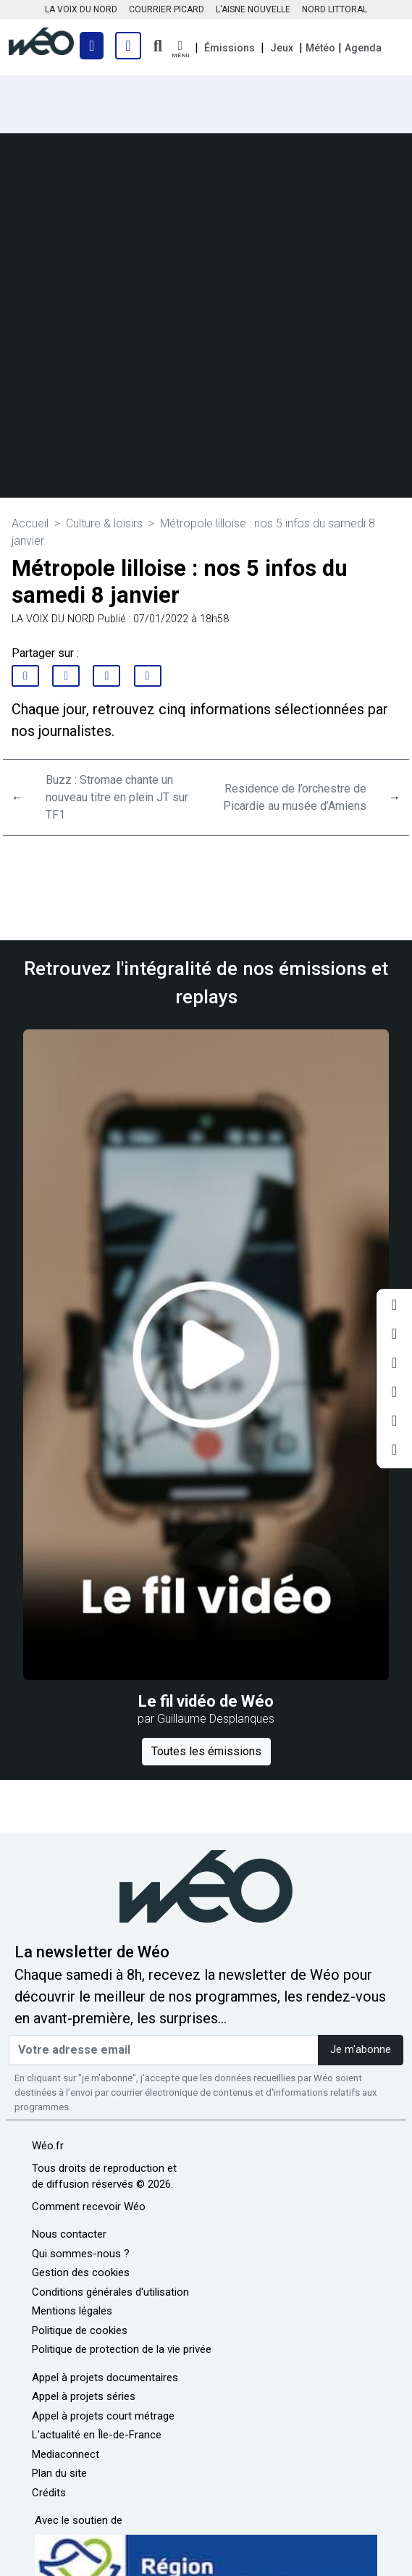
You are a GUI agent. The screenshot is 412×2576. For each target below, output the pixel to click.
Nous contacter (69, 2234)
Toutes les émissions (206, 1751)
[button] (180, 49)
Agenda (363, 48)
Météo (320, 48)
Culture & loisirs (104, 523)
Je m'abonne (360, 2050)
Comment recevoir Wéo (89, 2206)
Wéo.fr (48, 2145)
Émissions (229, 48)
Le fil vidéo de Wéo (206, 1700)
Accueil (30, 523)
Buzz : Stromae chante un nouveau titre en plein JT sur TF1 (117, 797)
